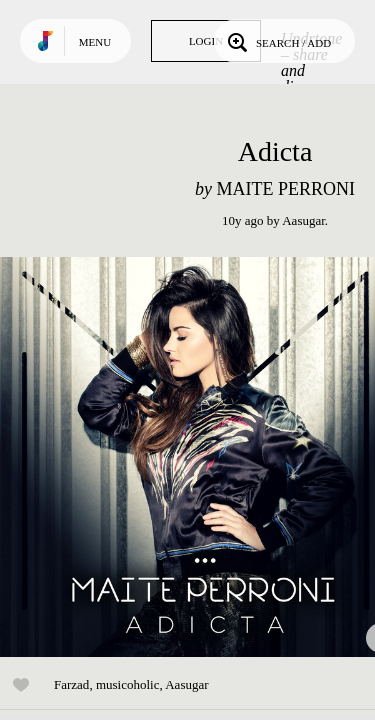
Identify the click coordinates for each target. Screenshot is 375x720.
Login (206, 41)
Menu (95, 42)
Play (200, 457)
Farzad (71, 684)
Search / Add (277, 41)
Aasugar (303, 220)
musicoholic (128, 684)
